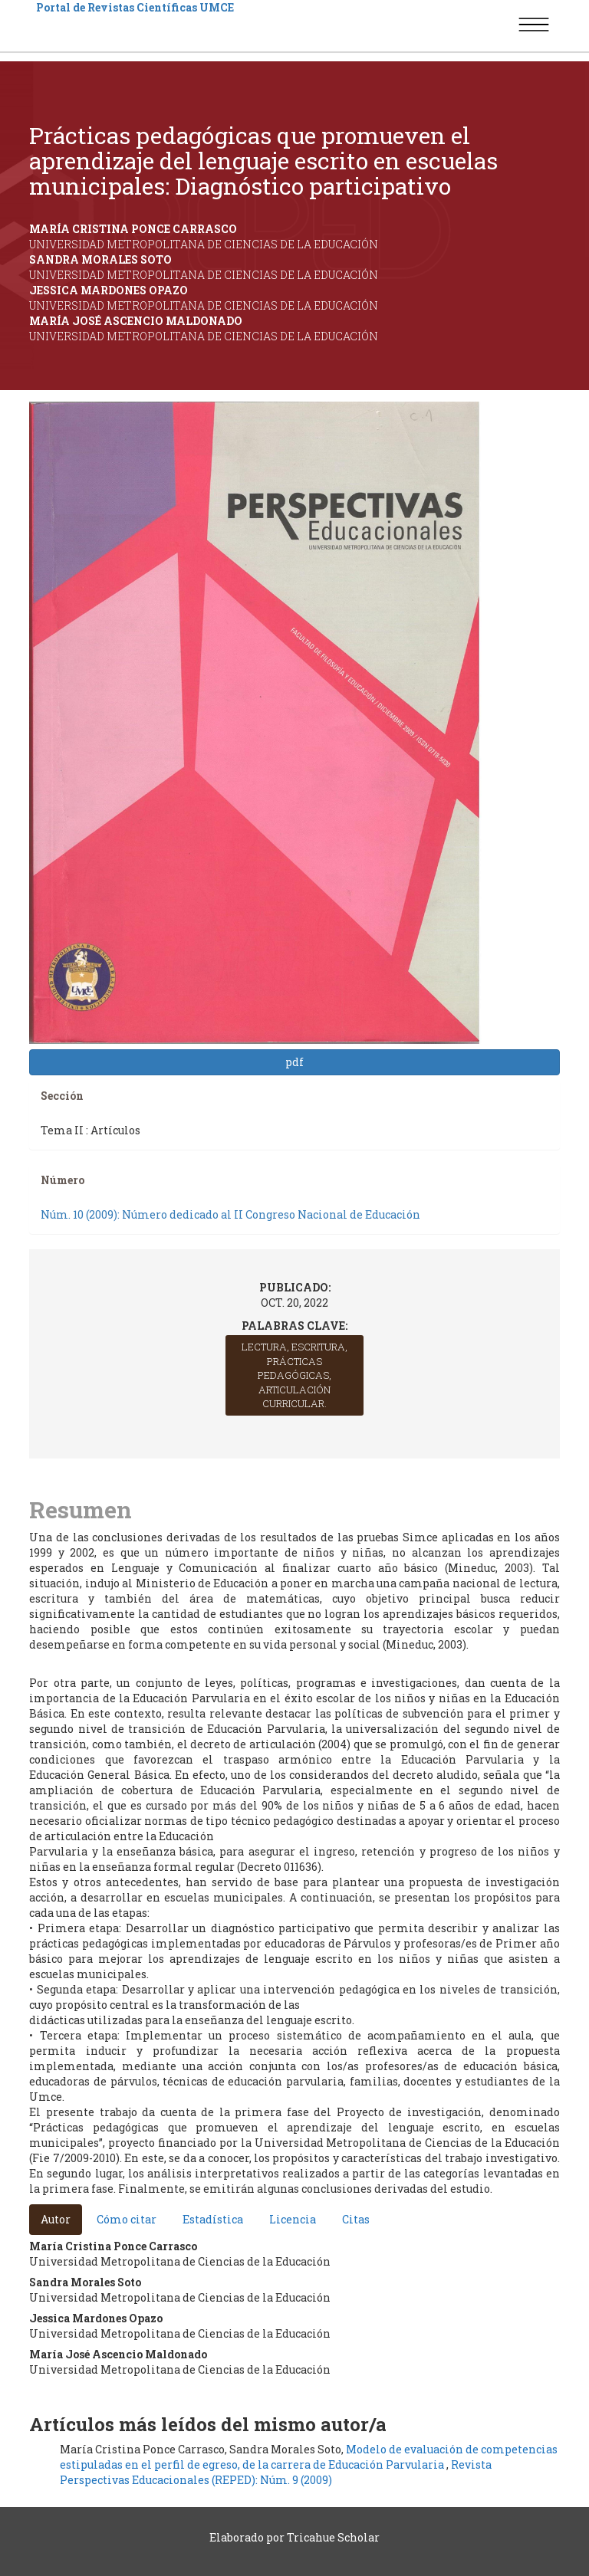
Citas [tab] (356, 2219)
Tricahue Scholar (333, 2537)
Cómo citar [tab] (126, 2219)
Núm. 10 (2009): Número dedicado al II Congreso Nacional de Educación (230, 1214)
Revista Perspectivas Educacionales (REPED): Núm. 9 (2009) (276, 2472)
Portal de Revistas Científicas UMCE (135, 7)
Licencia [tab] (292, 2219)
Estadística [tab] (213, 2219)
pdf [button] (294, 1062)
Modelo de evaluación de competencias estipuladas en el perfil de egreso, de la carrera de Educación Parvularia (309, 2457)
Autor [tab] (56, 2219)
